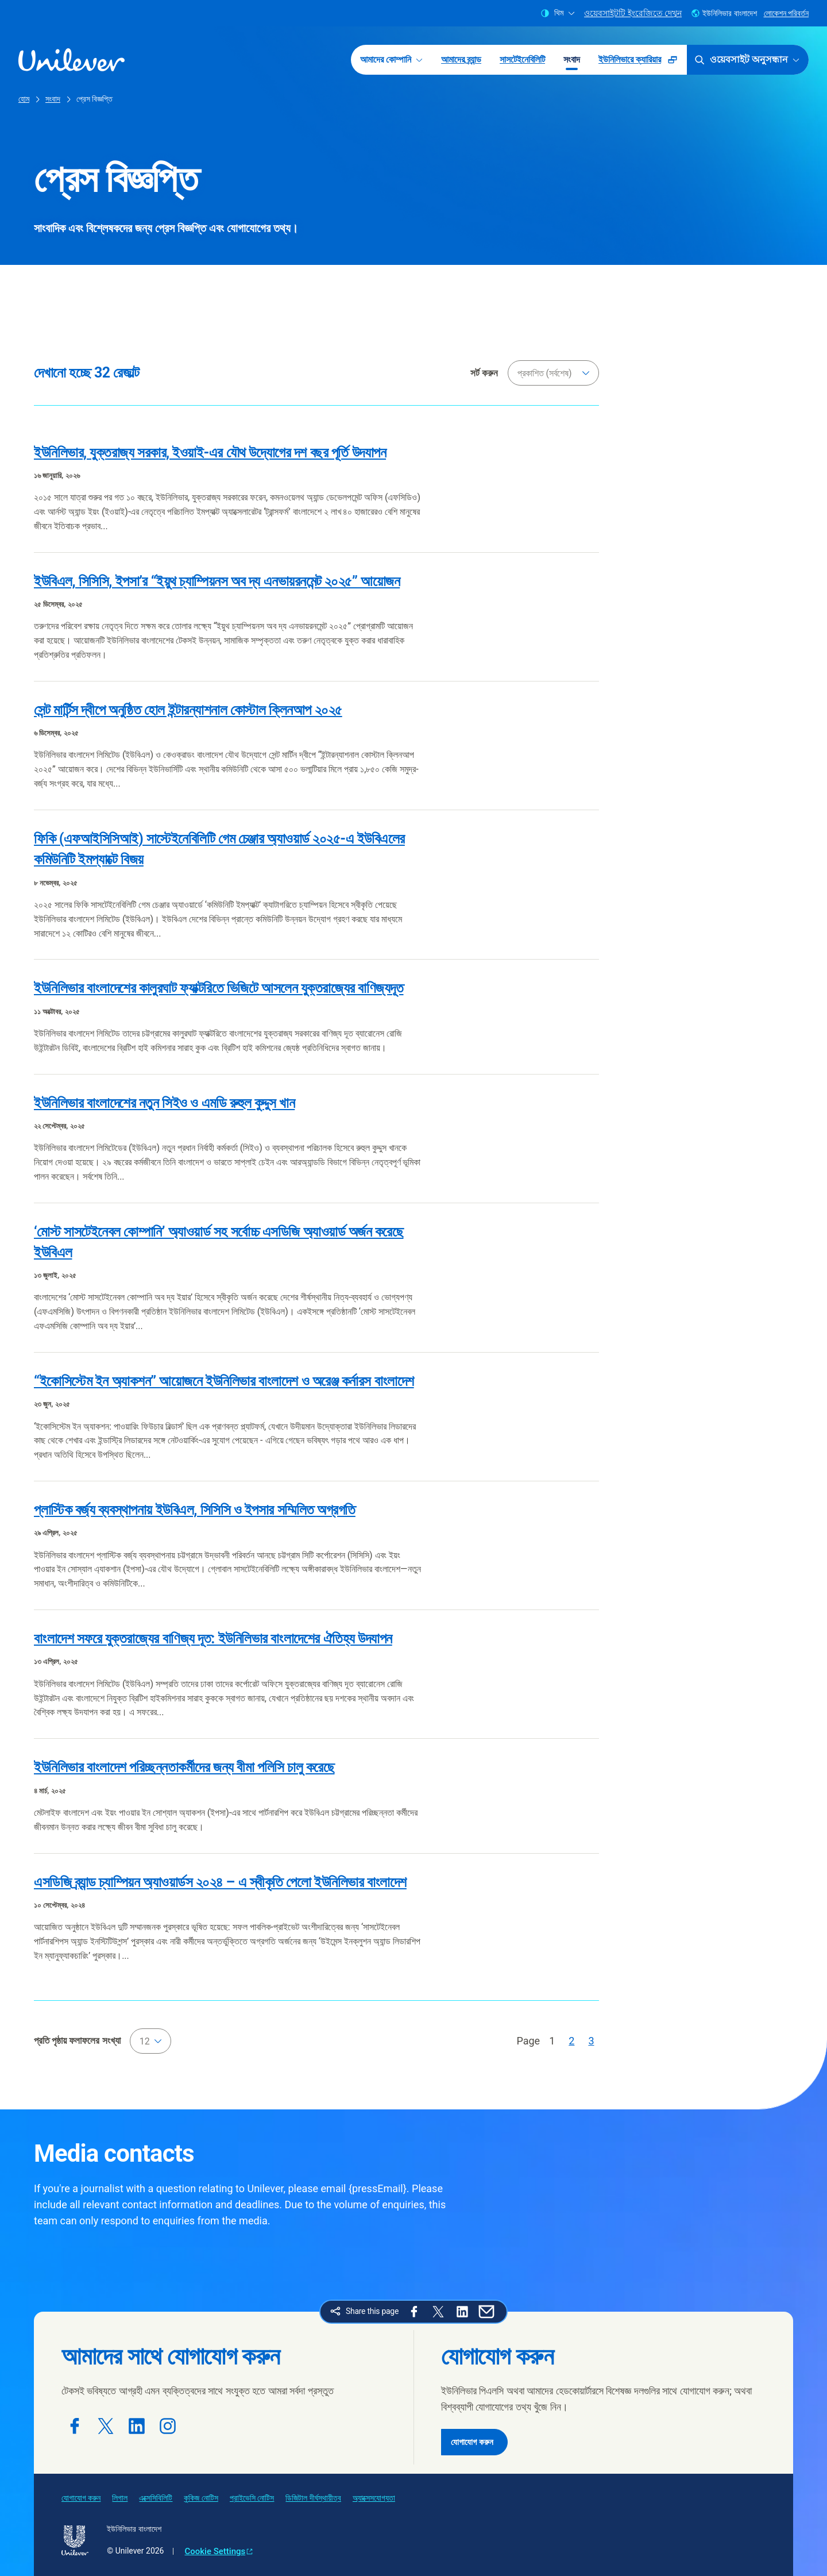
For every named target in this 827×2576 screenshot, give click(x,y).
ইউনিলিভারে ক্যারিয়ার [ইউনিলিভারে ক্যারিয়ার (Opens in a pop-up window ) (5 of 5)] (642, 63)
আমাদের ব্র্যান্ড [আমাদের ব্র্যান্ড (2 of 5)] (461, 59)
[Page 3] (591, 2041)
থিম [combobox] (557, 13)
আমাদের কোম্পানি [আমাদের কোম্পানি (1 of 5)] (391, 59)
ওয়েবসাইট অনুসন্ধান (746, 60)
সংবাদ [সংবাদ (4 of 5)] (571, 59)
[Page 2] (571, 2041)
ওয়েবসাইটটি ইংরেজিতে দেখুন (633, 13)
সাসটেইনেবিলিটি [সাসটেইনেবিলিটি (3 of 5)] (522, 59)
